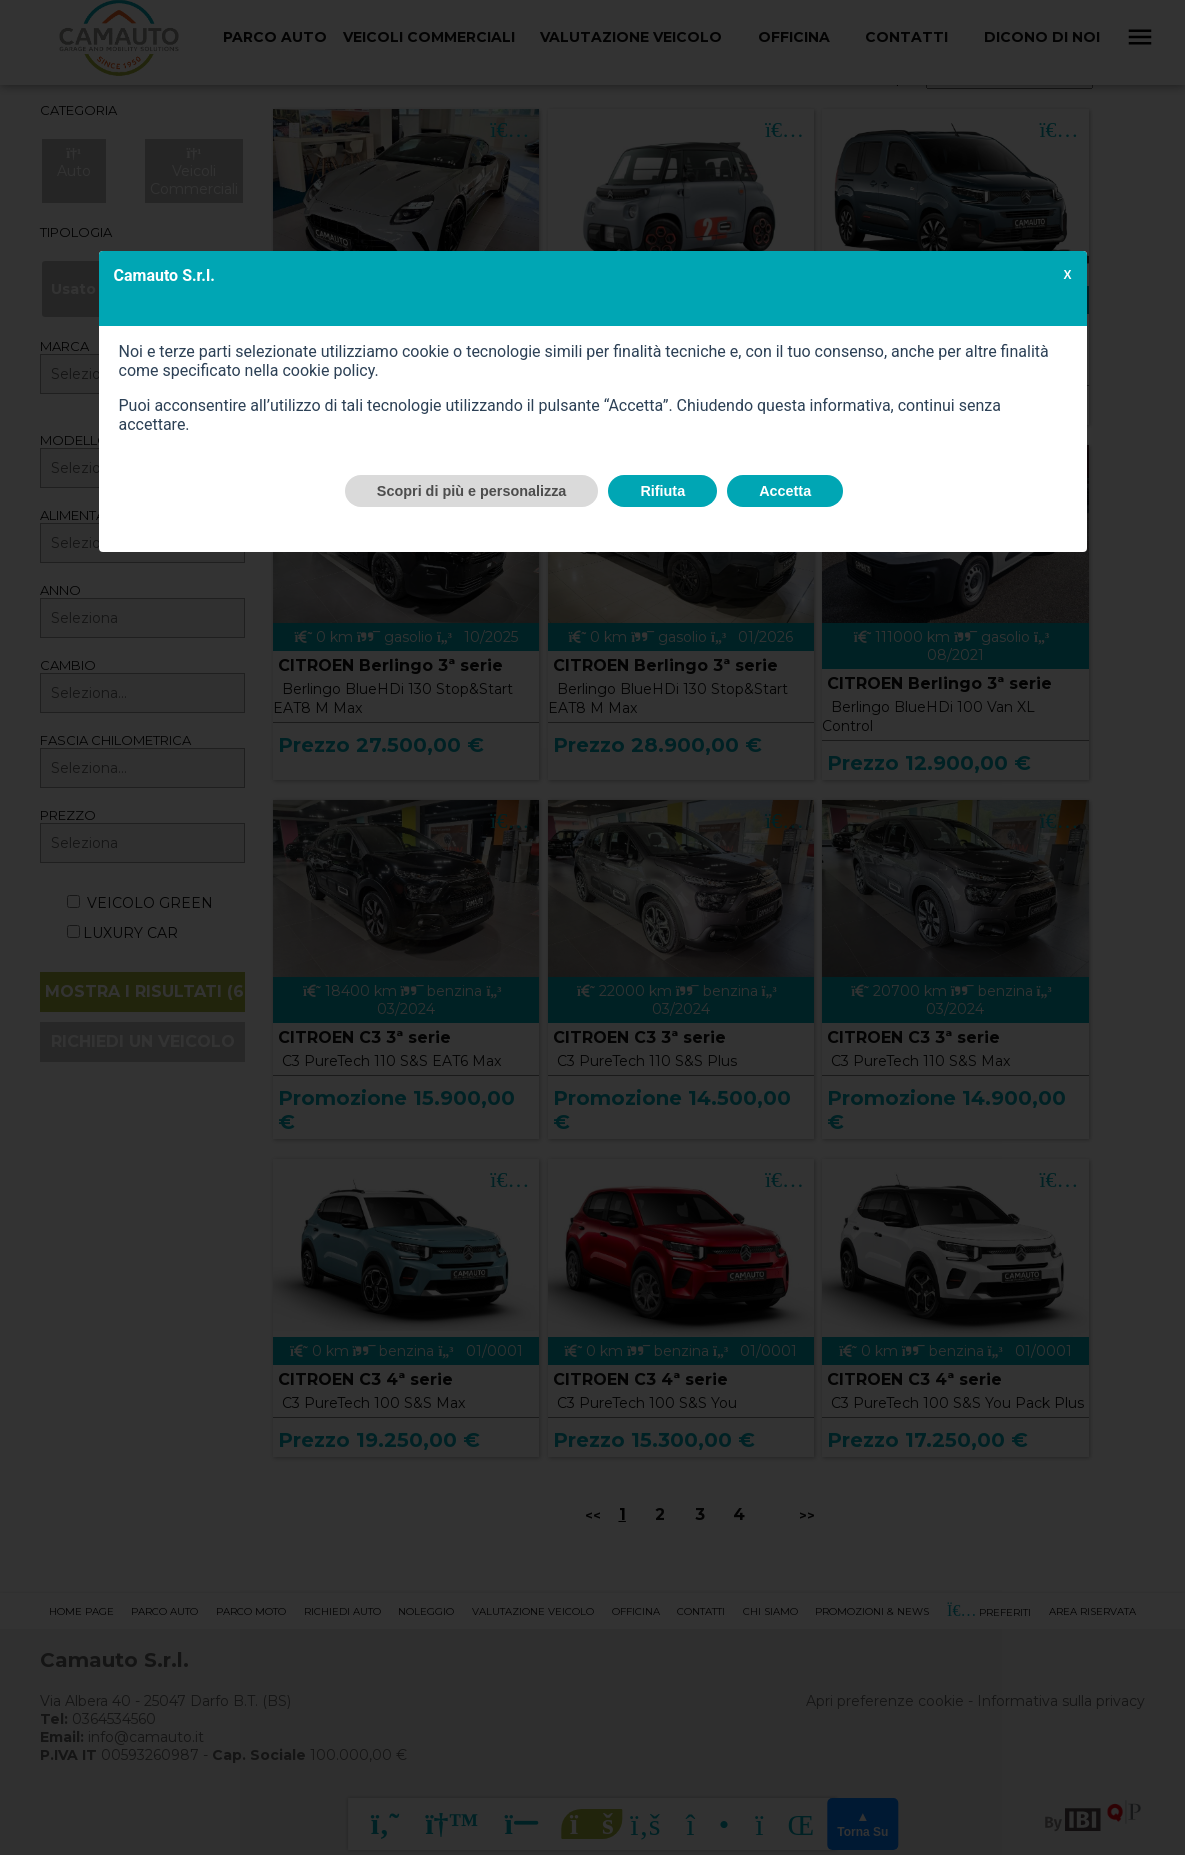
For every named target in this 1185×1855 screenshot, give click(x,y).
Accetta (785, 491)
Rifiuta (662, 491)
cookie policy (328, 370)
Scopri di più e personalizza (472, 491)
